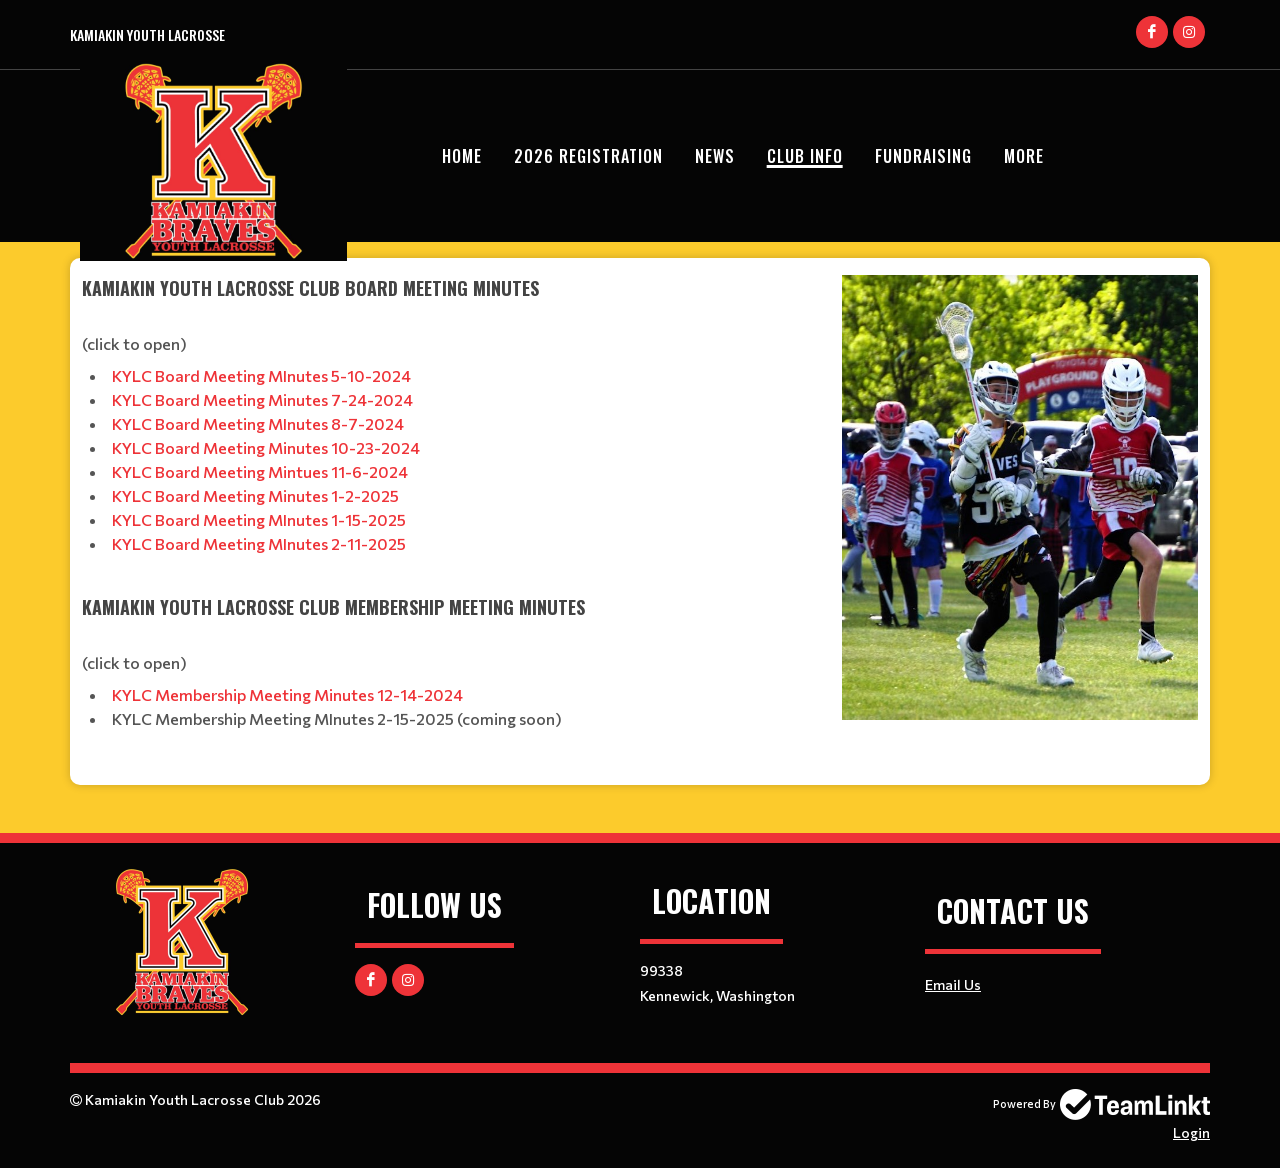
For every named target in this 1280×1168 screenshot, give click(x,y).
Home (462, 156)
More (1024, 156)
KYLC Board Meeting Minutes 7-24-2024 (262, 399)
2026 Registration (588, 156)
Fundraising (923, 156)
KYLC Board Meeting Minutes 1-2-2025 (255, 495)
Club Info (805, 156)
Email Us (953, 984)
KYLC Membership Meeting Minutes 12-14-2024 (287, 694)
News (715, 156)
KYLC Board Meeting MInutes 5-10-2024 (261, 375)
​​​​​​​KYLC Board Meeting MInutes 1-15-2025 (259, 519)
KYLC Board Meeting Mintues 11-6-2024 (261, 471)
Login (1191, 1132)
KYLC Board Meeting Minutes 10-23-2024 (266, 447)
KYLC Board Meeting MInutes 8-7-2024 (258, 423)
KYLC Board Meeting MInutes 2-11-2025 (259, 543)
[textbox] (450, 507)
